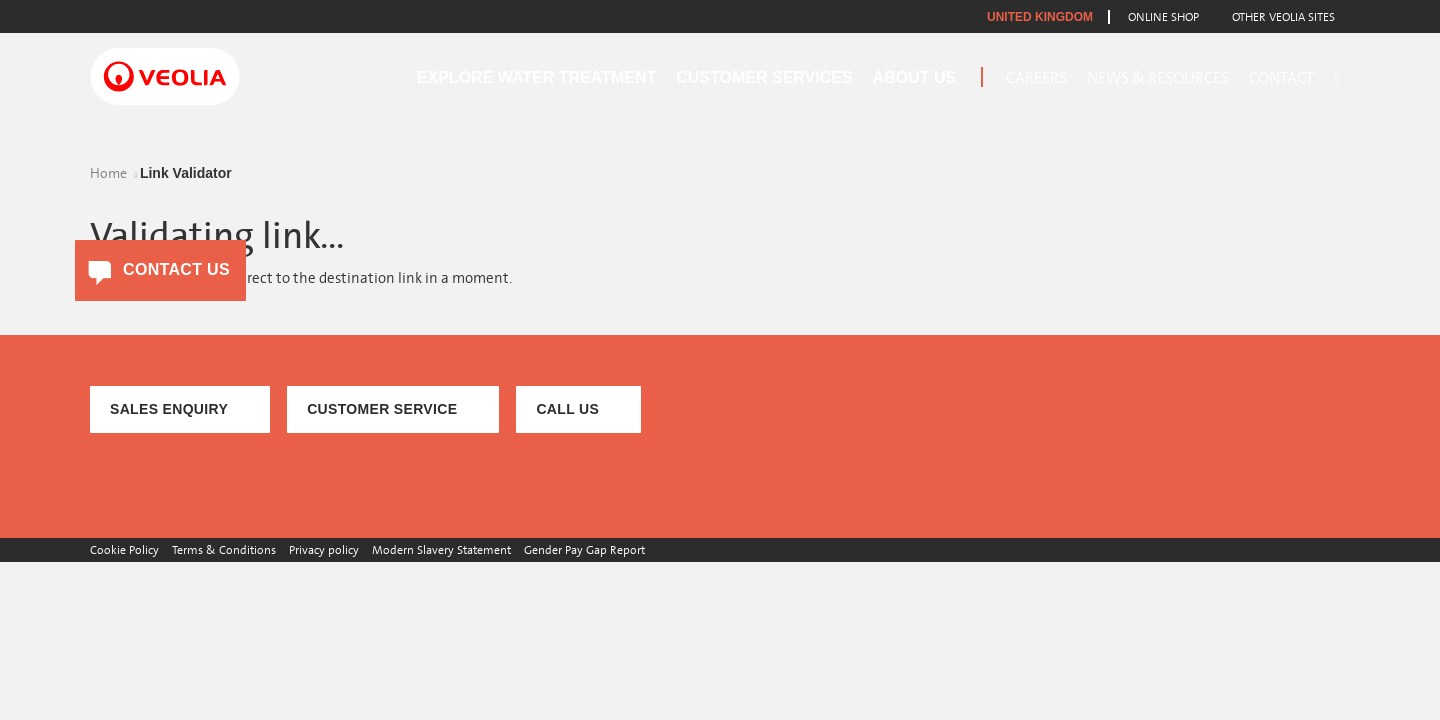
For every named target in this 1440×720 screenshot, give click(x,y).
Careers (1036, 78)
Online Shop (1163, 17)
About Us (915, 77)
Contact (1281, 78)
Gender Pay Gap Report (584, 549)
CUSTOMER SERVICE (382, 409)
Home (108, 173)
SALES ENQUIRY (169, 409)
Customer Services (764, 77)
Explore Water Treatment (536, 77)
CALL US (567, 409)
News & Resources (1158, 78)
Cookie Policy (124, 549)
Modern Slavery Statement (441, 549)
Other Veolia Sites (1283, 17)
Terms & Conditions (224, 549)
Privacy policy (324, 549)
